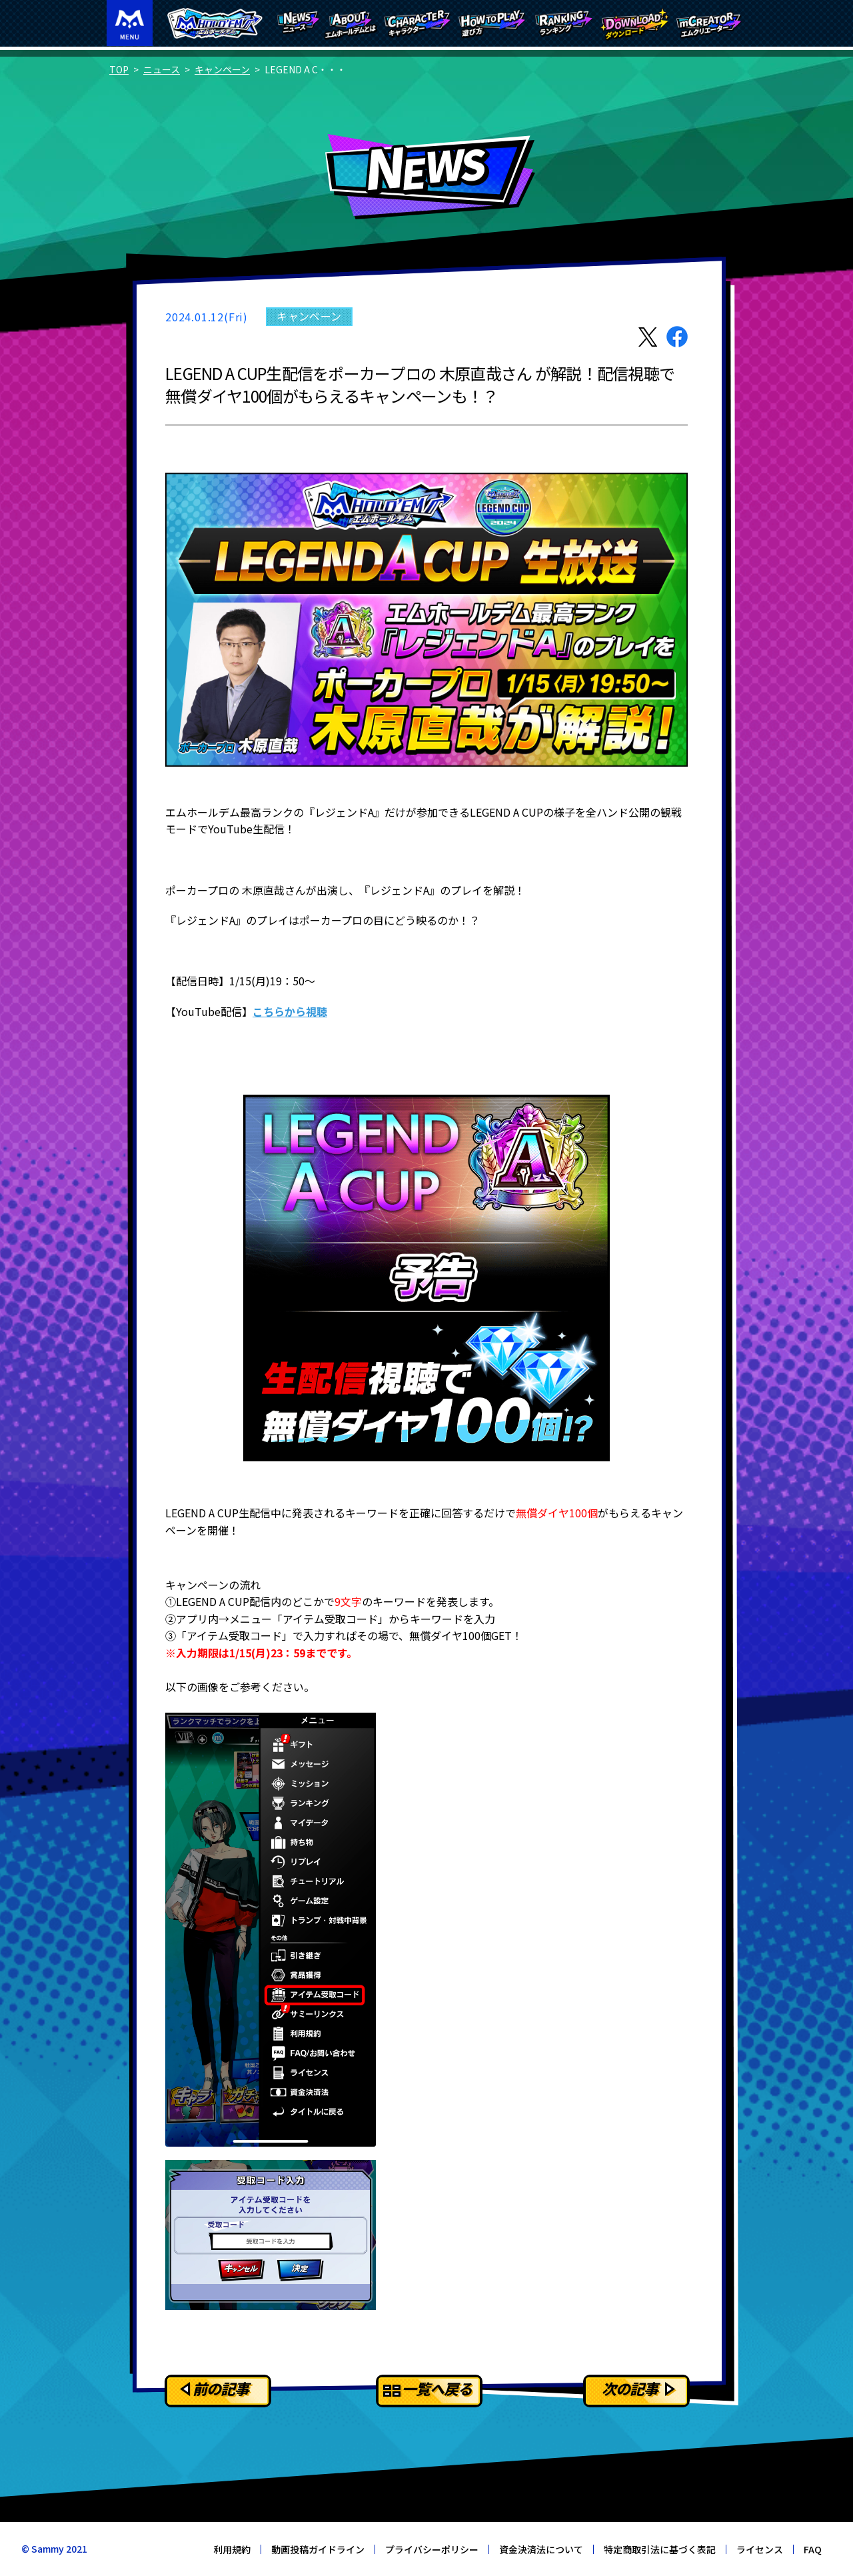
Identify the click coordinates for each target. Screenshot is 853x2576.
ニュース (161, 69)
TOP (119, 69)
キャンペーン (222, 69)
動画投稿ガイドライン (318, 2549)
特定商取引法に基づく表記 (660, 2549)
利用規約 (232, 2549)
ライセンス (759, 2549)
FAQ (813, 2549)
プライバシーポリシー (431, 2549)
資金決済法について (541, 2549)
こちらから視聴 (290, 1011)
